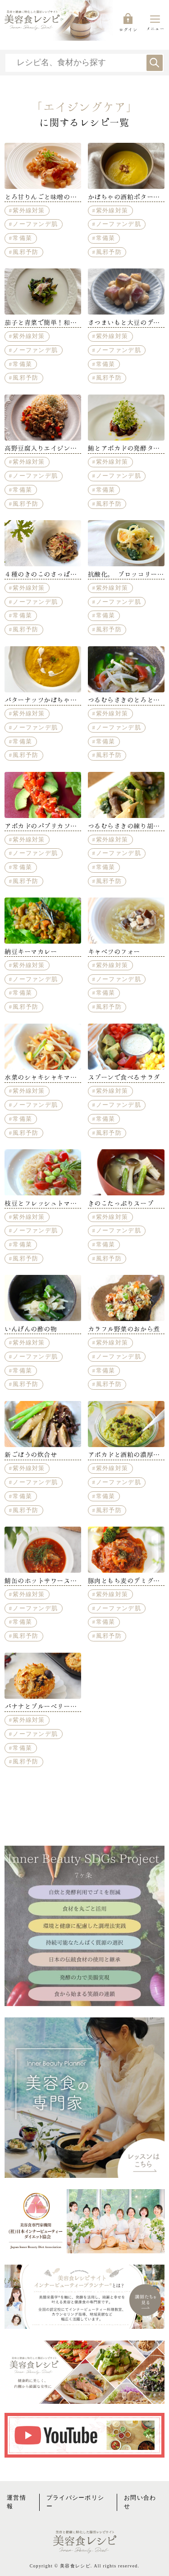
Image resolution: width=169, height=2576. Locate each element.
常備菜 (22, 238)
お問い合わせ (140, 2502)
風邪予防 (25, 252)
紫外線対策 (29, 210)
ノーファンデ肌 (35, 224)
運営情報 (16, 2502)
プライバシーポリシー (75, 2502)
